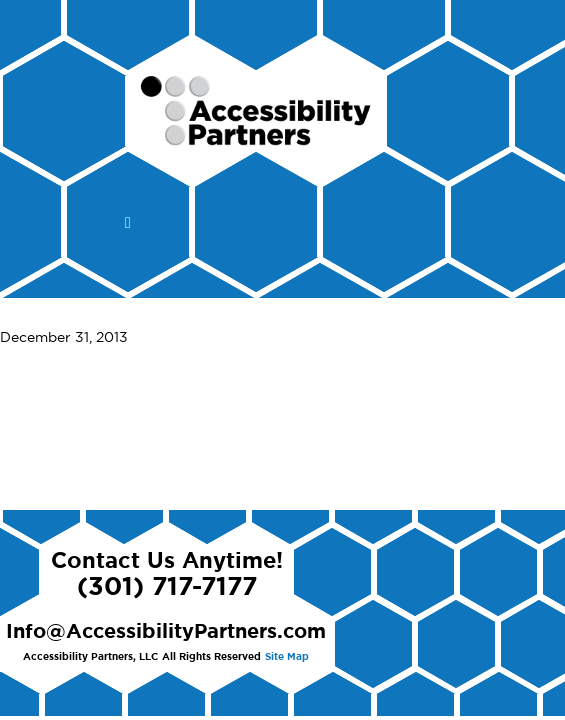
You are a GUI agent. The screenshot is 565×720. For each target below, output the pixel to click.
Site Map (287, 657)
